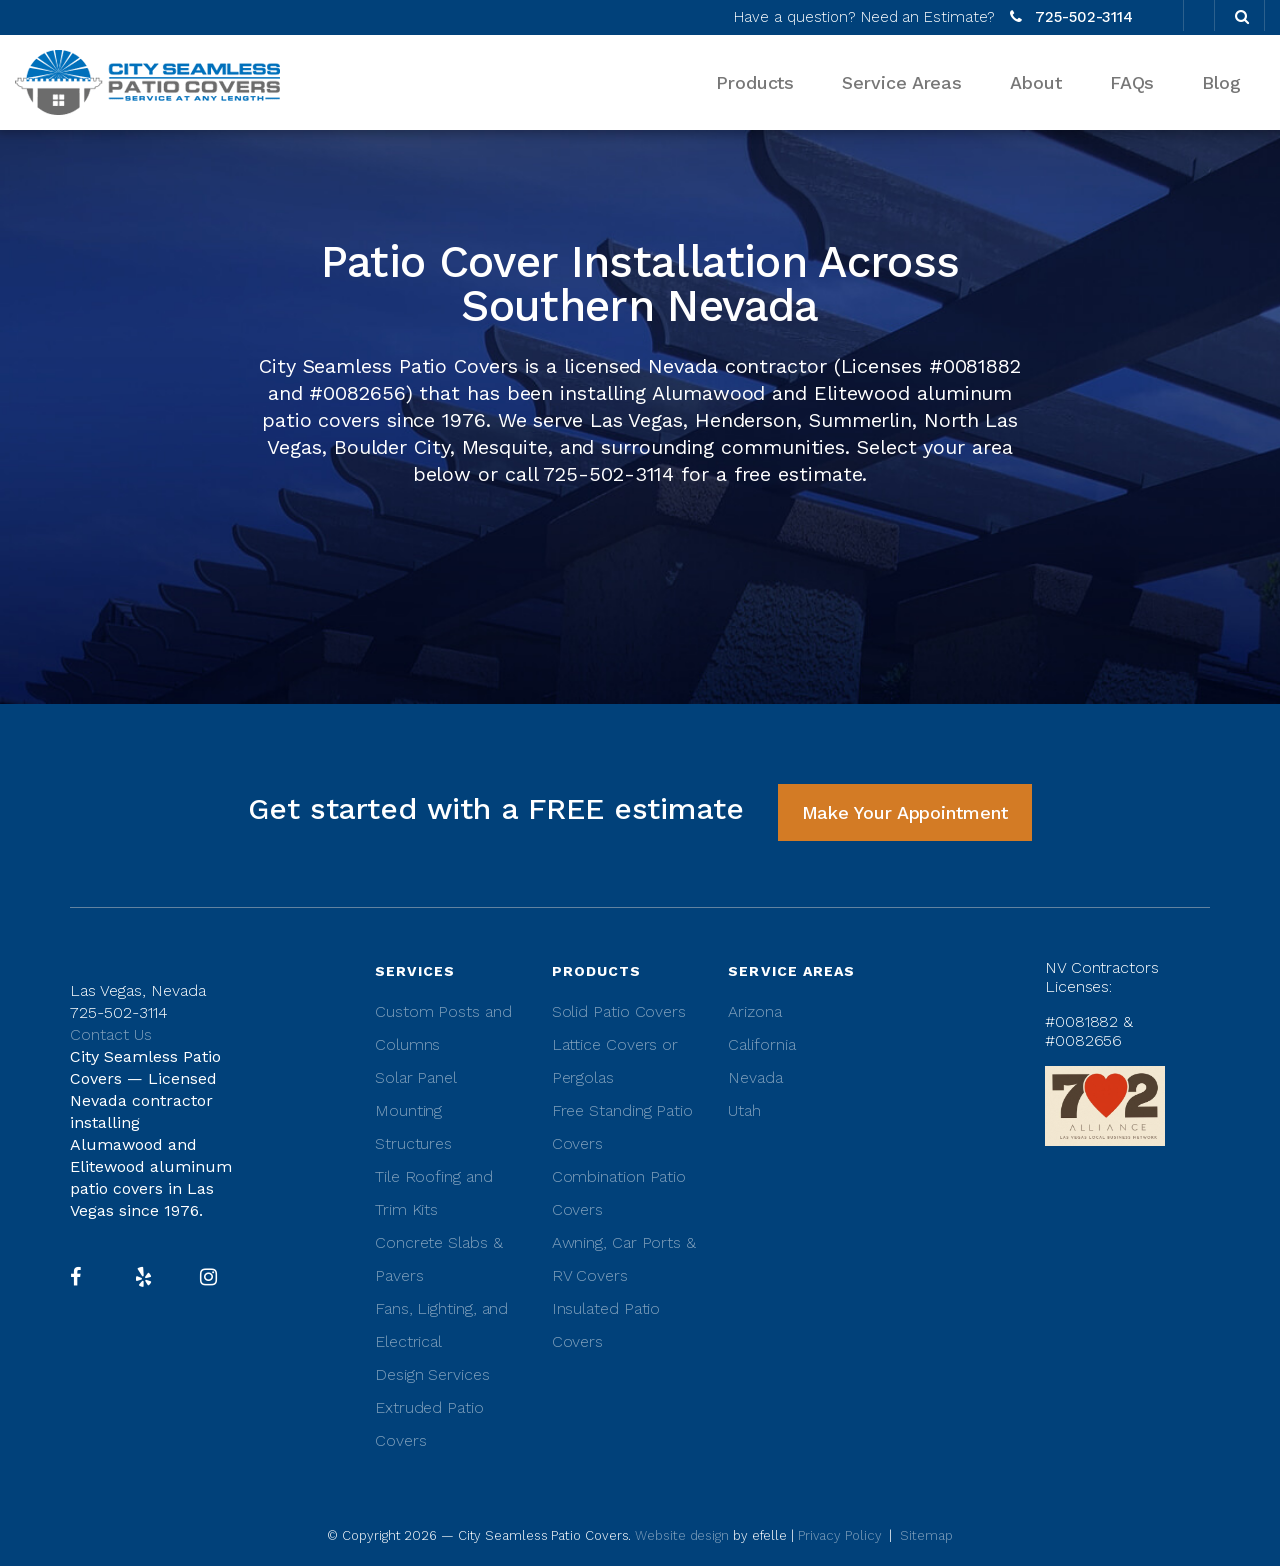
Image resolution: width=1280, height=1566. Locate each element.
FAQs (1132, 82)
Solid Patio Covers (619, 1011)
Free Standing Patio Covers (622, 1127)
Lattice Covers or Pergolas (615, 1061)
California (761, 1044)
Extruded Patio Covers (429, 1424)
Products (755, 82)
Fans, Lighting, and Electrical (441, 1325)
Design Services (432, 1374)
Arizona (754, 1011)
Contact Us (111, 1034)
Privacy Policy (840, 1535)
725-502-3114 (1084, 17)
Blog (1221, 82)
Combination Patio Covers (619, 1193)
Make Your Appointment (905, 812)
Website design (684, 1535)
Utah (744, 1110)
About (1036, 82)
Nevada (755, 1077)
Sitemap (926, 1535)
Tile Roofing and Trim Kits (434, 1193)
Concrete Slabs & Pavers (439, 1259)
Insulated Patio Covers (606, 1325)
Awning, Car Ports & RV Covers (624, 1259)
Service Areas (902, 82)
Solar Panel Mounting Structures (415, 1110)
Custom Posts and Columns (443, 1028)
